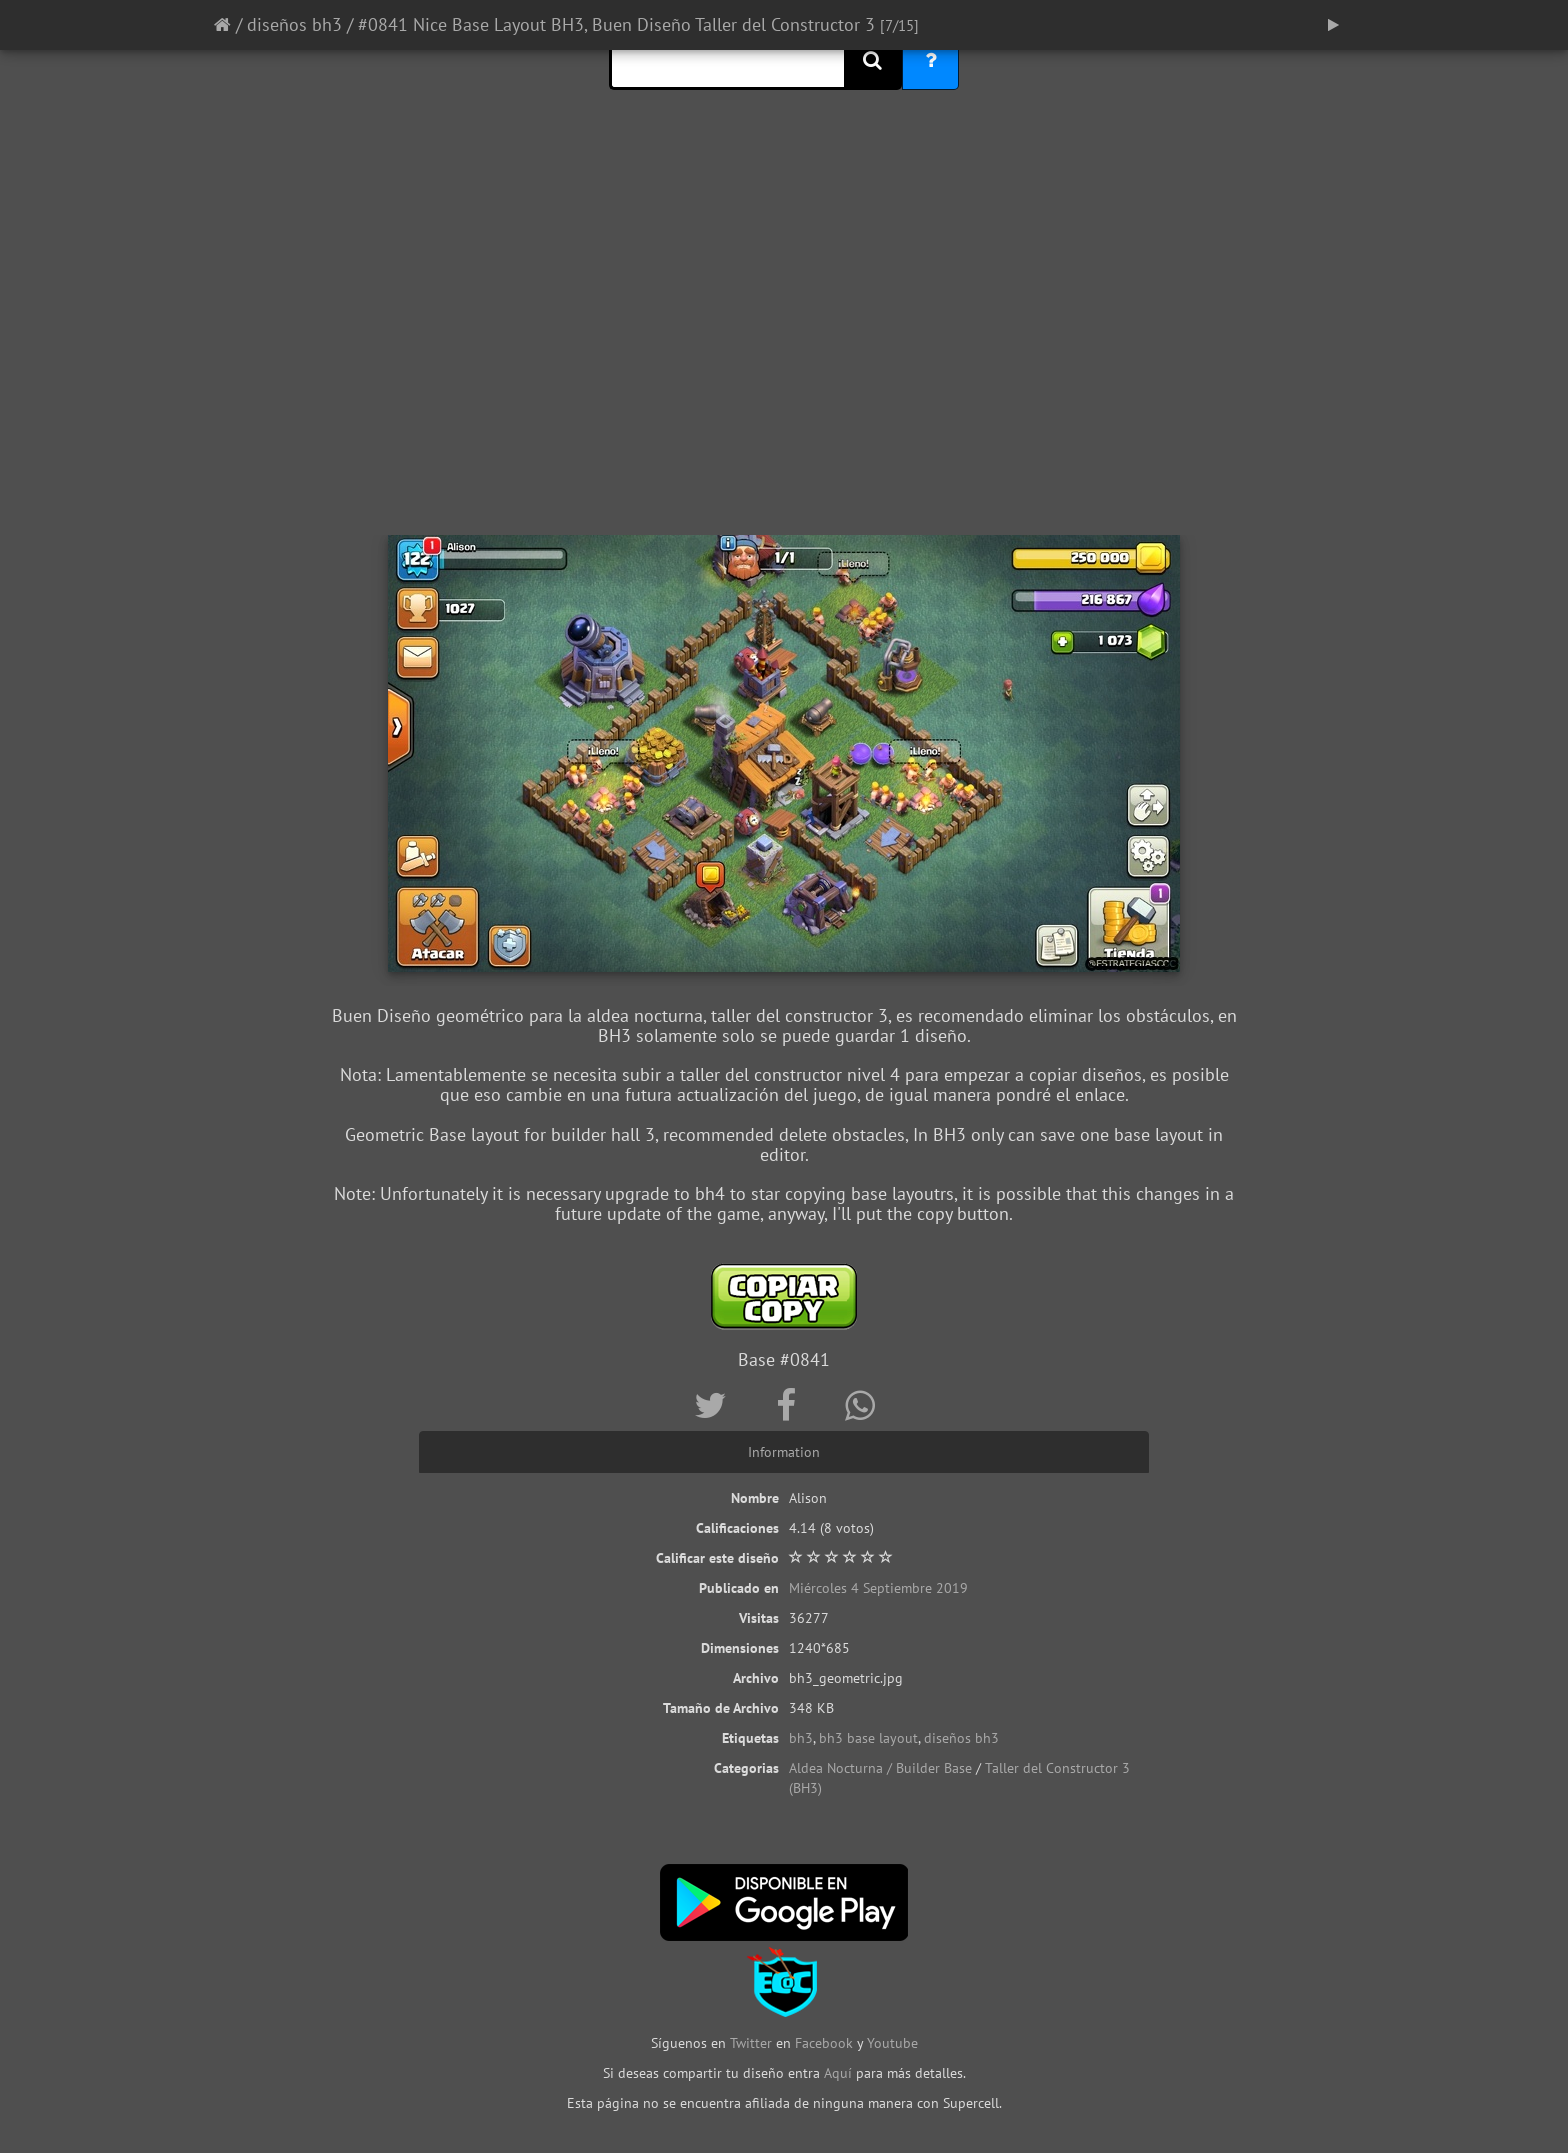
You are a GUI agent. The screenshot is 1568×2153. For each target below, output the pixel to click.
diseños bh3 (294, 24)
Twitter (753, 2043)
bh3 (801, 1738)
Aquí (838, 2073)
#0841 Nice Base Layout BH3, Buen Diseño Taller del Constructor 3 (616, 24)
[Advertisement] (784, 375)
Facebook (824, 2043)
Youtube (892, 2043)
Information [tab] (784, 1452)
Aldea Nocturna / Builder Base (880, 1768)
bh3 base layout (868, 1738)
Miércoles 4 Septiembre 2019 (878, 1588)
